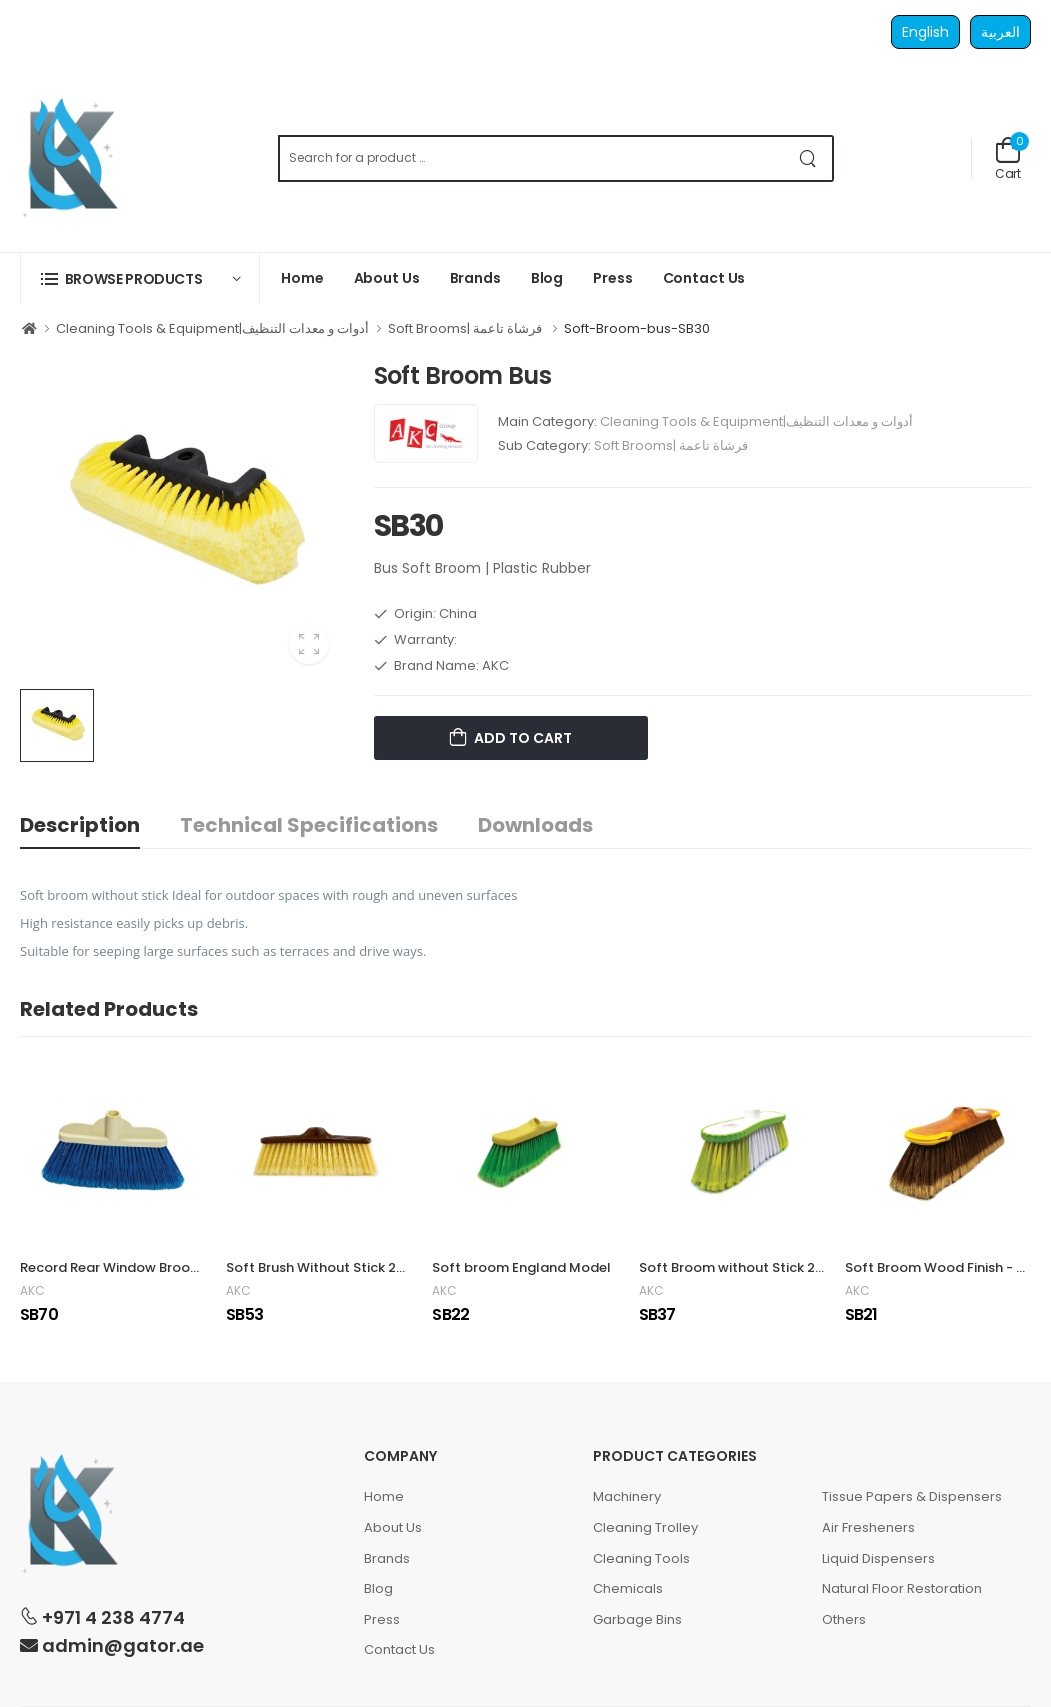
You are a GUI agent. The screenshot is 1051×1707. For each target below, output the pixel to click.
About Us (387, 278)
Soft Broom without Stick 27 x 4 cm (753, 1267)
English (925, 32)
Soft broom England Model (521, 1267)
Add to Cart (521, 738)
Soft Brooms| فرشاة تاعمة (466, 328)
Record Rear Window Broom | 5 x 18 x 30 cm (159, 1267)
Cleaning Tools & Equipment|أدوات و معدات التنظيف (212, 328)
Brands (475, 278)
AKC (32, 1291)
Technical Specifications (309, 825)
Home (302, 278)
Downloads (535, 825)
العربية (1000, 32)
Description (80, 825)
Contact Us (704, 278)
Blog (547, 278)
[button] (140, 278)
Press (612, 278)
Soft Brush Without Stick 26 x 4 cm (337, 1267)
